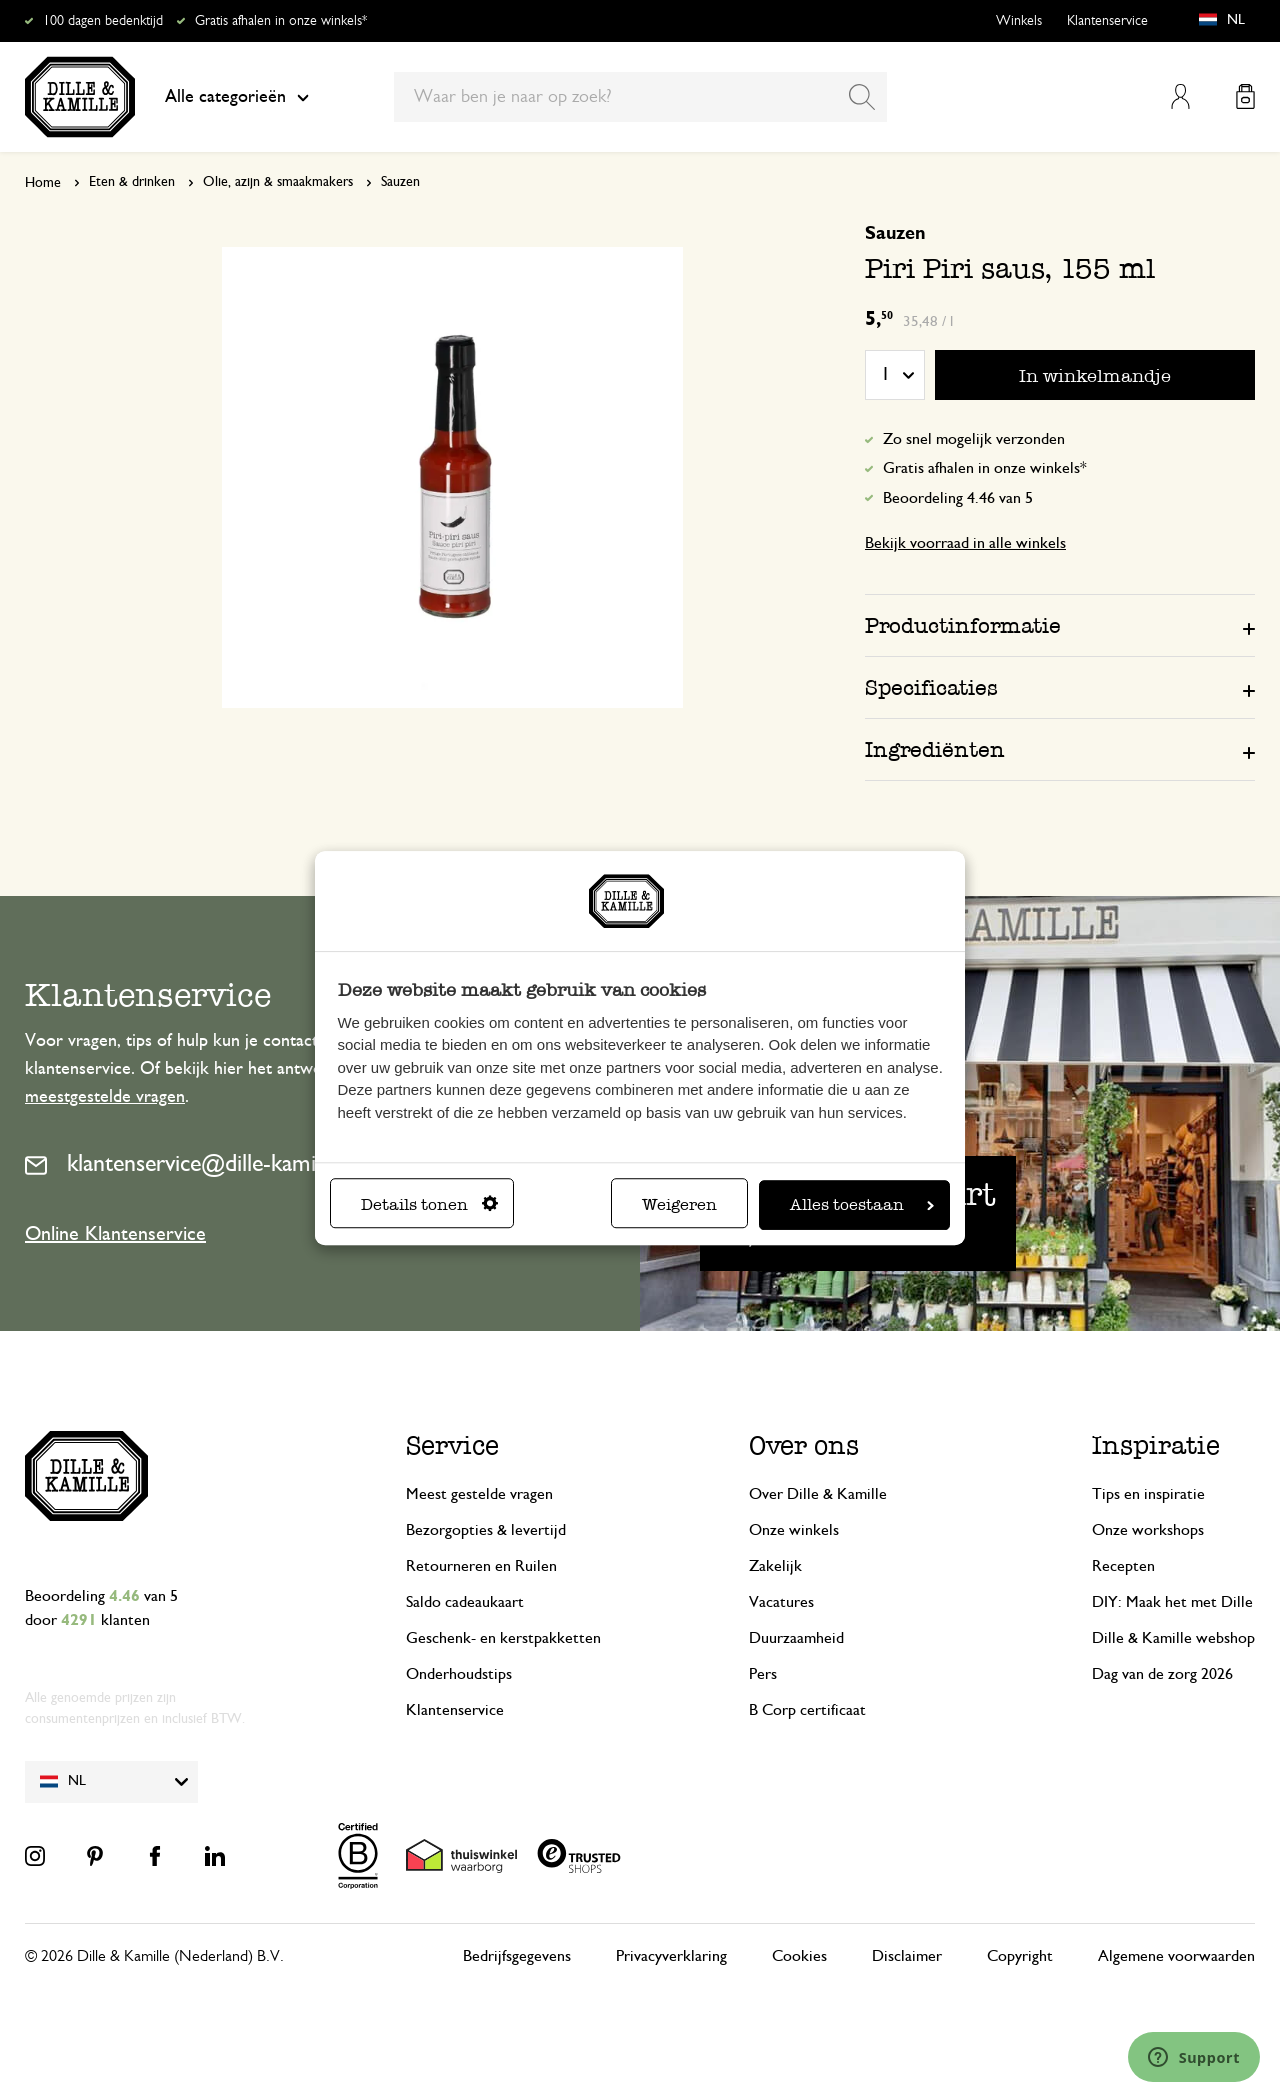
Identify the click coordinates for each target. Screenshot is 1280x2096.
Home (43, 183)
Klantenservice (1107, 21)
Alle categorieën (237, 97)
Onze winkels (794, 1530)
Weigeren (679, 1204)
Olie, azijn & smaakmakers (278, 182)
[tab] (1060, 625)
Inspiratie (1156, 1445)
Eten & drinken (132, 182)
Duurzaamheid (796, 1638)
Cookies (799, 1956)
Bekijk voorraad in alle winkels (965, 543)
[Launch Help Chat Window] (1194, 2057)
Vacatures (781, 1602)
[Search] (862, 97)
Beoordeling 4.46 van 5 (958, 498)
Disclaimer (907, 1956)
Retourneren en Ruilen (481, 1566)
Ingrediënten (935, 749)
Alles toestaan (862, 1204)
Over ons (804, 1445)
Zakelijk (775, 1566)
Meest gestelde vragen (479, 1494)
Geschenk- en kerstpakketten (503, 1638)
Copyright (1020, 1956)
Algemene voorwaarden (1176, 1956)
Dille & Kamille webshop (1173, 1638)
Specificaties (931, 687)
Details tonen (429, 1204)
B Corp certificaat (807, 1710)
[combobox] (640, 97)
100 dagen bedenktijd (103, 21)
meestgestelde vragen (105, 1097)
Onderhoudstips (459, 1674)
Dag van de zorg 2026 (1162, 1674)
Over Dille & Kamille (818, 1494)
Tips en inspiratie (1148, 1494)
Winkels (1019, 21)
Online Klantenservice (115, 1234)
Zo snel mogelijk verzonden (974, 439)
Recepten (1123, 1566)
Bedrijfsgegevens (517, 1956)
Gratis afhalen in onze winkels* (281, 21)
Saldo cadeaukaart (465, 1602)
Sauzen (400, 182)
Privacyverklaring (671, 1956)
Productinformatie (963, 625)
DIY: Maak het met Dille (1172, 1602)
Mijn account (1180, 96)
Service (452, 1445)
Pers (763, 1674)
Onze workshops (1148, 1530)
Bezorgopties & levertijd (486, 1530)
